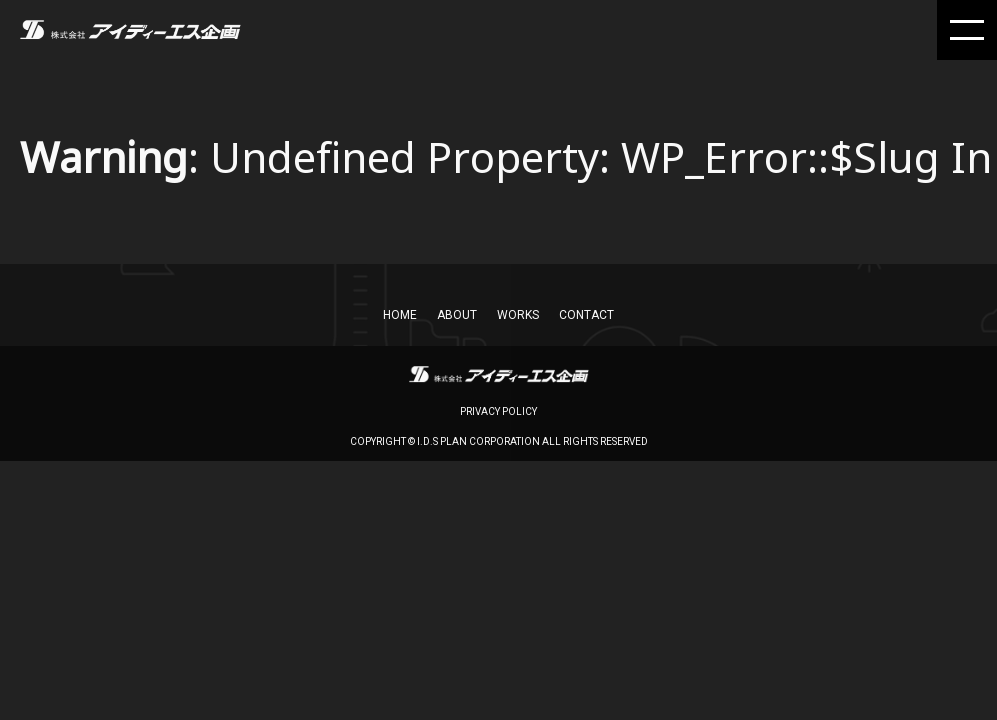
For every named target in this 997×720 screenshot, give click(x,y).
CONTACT (586, 315)
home (400, 315)
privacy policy (498, 411)
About (457, 315)
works (518, 315)
